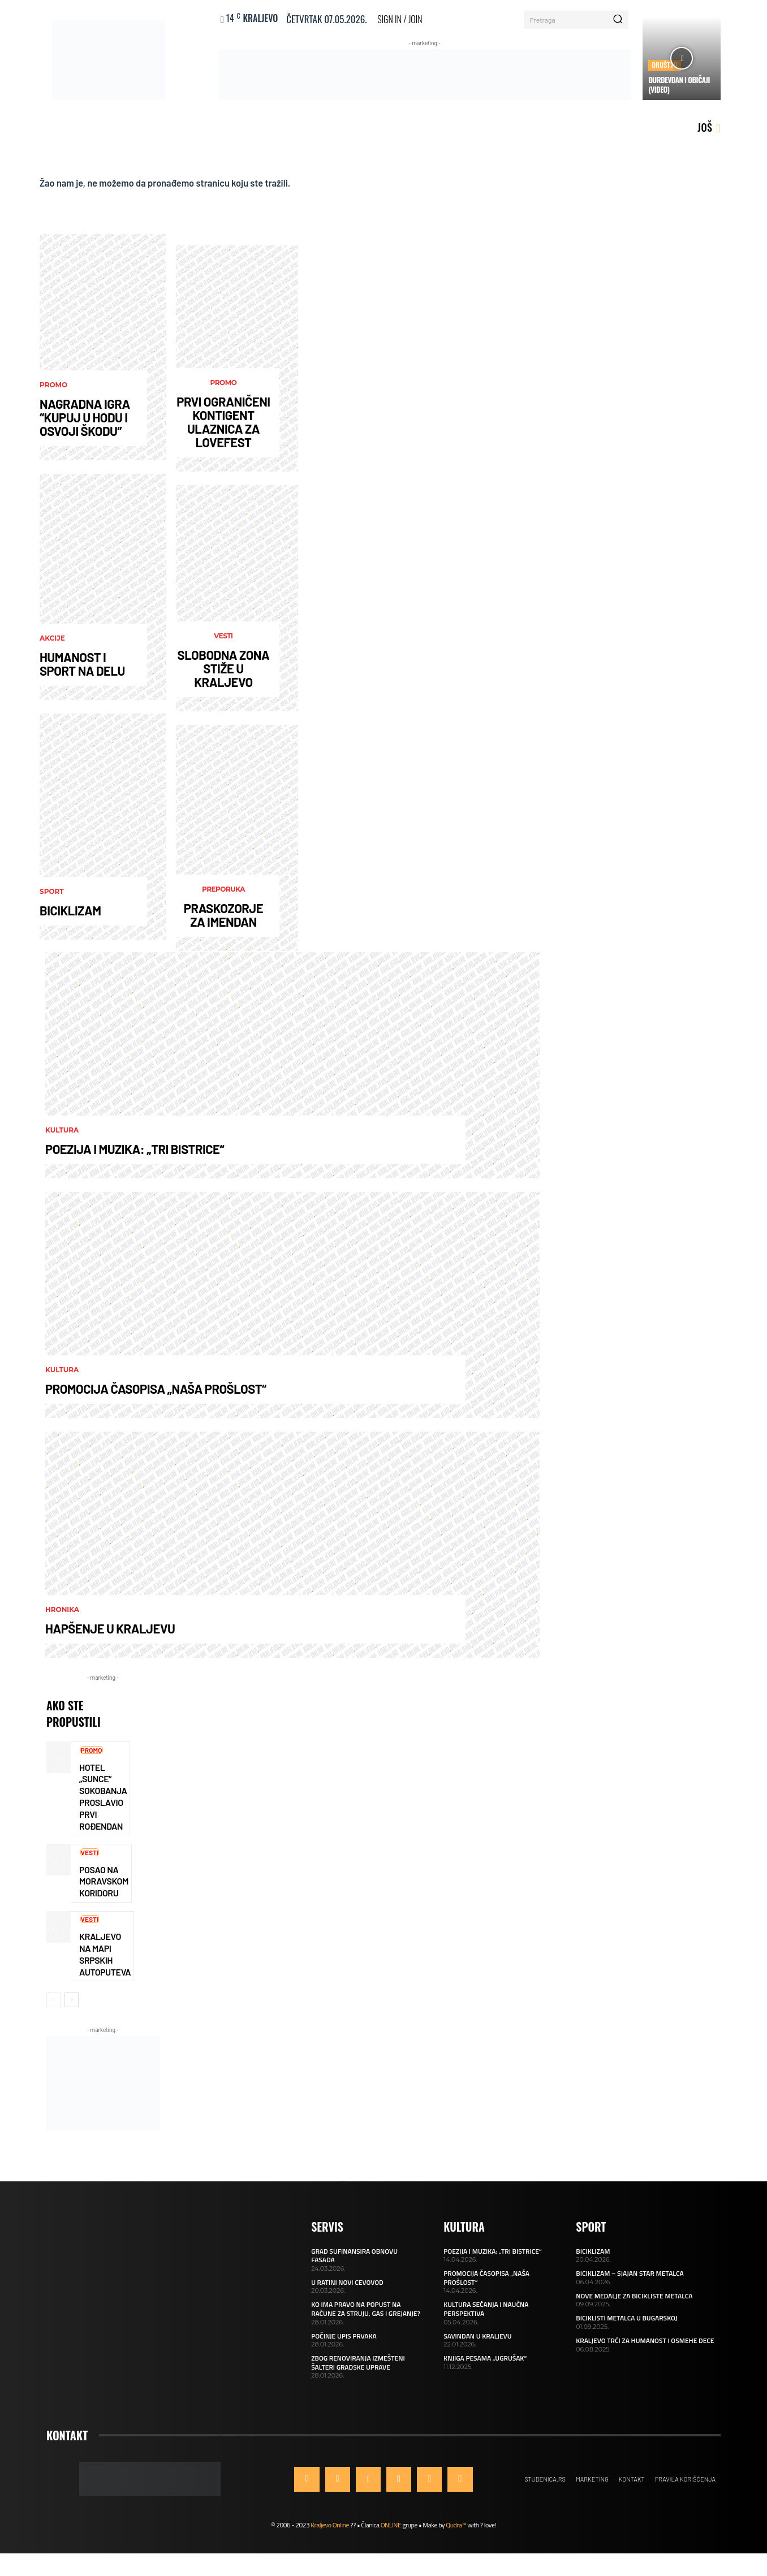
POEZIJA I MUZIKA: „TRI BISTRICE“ (134, 1153)
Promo (53, 389)
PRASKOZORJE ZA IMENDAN (223, 919)
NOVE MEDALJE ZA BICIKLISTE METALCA (634, 2304)
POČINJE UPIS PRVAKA (344, 2344)
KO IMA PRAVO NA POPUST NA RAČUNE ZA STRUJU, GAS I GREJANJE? (365, 2318)
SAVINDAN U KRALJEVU (477, 2344)
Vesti (223, 640)
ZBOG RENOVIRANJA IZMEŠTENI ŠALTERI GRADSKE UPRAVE (358, 2371)
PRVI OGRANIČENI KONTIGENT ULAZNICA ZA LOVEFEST (223, 425)
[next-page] (71, 2009)
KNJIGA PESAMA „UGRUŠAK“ (485, 2366)
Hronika (62, 1613)
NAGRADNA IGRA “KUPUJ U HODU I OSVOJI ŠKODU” (85, 421)
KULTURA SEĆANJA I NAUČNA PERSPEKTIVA (485, 2318)
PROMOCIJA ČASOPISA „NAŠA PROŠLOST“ (155, 1392)
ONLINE (391, 2534)
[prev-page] (53, 2009)
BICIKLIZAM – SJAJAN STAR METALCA (629, 2281)
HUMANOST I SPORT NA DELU (82, 668)
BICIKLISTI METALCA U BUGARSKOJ (626, 2327)
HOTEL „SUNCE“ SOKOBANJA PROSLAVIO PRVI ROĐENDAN (103, 1801)
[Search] (617, 20)
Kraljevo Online (330, 2534)
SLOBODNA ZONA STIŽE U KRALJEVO (224, 672)
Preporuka (223, 893)
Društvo (665, 65)
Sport (52, 895)
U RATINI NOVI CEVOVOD (347, 2290)
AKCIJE (52, 642)
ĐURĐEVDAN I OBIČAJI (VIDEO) (679, 84)
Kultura (62, 1134)
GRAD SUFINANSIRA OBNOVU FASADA (354, 2264)
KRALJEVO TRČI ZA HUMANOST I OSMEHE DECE (645, 2349)
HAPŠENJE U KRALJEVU (110, 1632)
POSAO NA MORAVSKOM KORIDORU (103, 1888)
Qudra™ (456, 2534)
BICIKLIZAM (70, 914)
